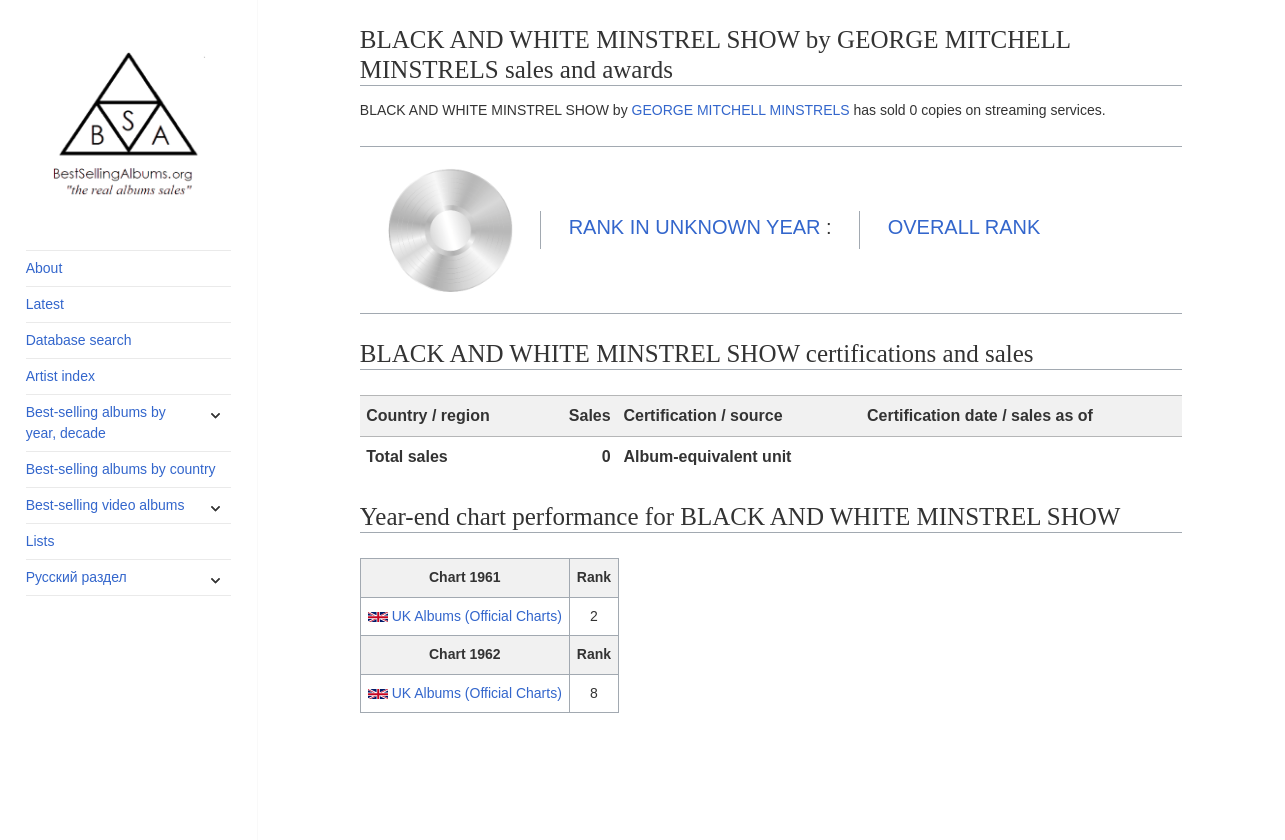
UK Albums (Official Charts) (477, 616)
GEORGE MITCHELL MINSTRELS (741, 110)
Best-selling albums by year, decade (96, 422)
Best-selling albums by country (121, 469)
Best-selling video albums (105, 505)
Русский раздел (76, 577)
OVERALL (964, 227)
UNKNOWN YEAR (695, 227)
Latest (45, 304)
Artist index (60, 376)
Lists (40, 541)
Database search (79, 340)
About (44, 268)
